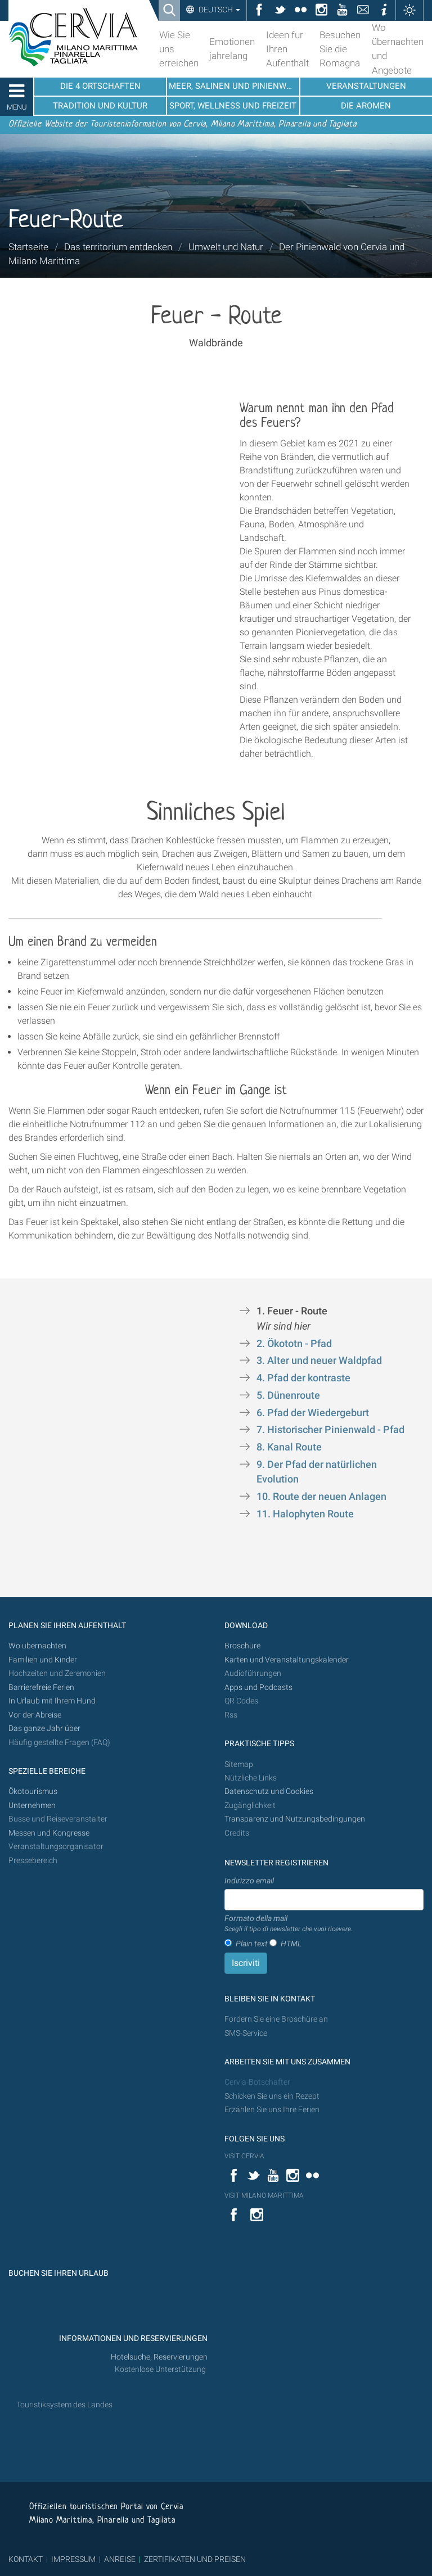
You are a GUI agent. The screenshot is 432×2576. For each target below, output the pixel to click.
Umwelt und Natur (225, 246)
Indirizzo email (249, 1880)
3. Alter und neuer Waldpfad (319, 1360)
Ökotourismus (32, 1791)
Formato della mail (288, 1924)
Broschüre (242, 1646)
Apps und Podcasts (258, 1687)
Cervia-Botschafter (257, 2082)
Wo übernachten (37, 1646)
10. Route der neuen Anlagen (321, 1496)
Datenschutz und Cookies (269, 1791)
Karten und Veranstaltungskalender (286, 1660)
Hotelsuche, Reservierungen (159, 2357)
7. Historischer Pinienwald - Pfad (330, 1429)
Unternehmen (32, 1805)
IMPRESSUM (73, 2559)
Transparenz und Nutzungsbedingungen (294, 1819)
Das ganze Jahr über (44, 1728)
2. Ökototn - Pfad (295, 1343)
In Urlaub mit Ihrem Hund (52, 1701)
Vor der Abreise (34, 1715)
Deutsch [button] (218, 9)
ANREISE (120, 2559)
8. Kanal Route (290, 1447)
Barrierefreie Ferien (42, 1687)
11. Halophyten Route (306, 1514)
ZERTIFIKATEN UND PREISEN (195, 2559)
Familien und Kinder (42, 1660)
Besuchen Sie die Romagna (340, 49)
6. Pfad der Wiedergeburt (312, 1412)
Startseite (28, 246)
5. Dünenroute (289, 1395)
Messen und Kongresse (48, 1833)
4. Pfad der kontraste (303, 1378)
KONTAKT (25, 2559)
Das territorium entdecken (118, 246)
